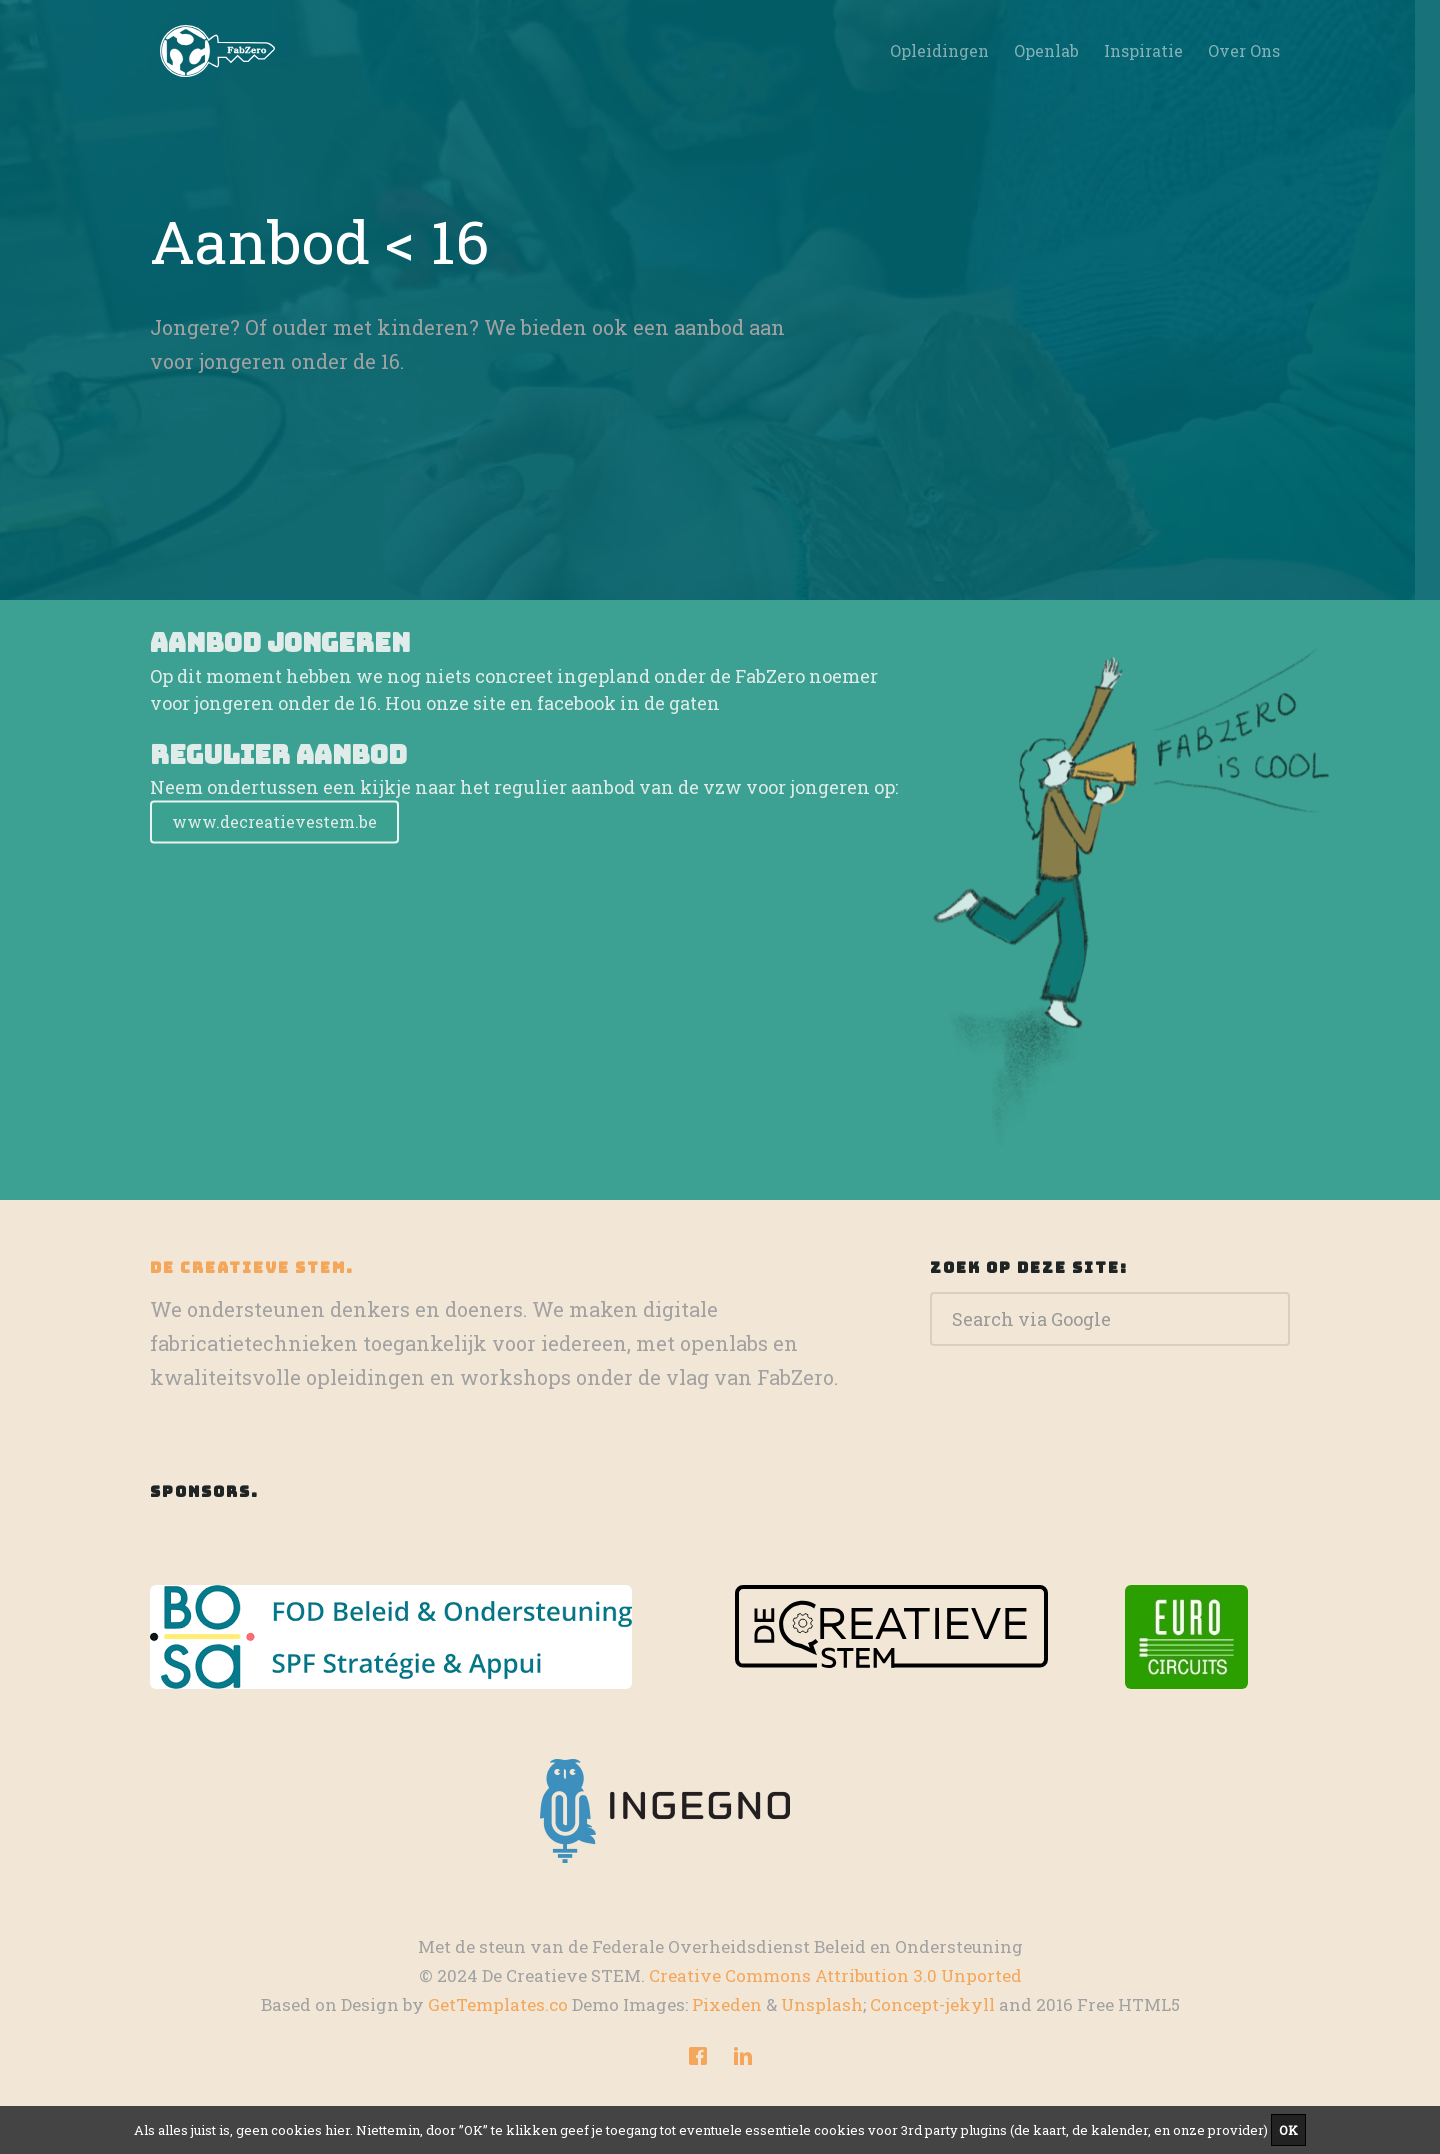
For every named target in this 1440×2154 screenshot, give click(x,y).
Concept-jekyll (932, 2004)
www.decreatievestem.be (274, 838)
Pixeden (727, 2004)
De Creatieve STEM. (252, 1268)
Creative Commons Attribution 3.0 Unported (835, 1975)
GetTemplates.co (498, 2004)
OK (1288, 2130)
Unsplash (822, 2004)
